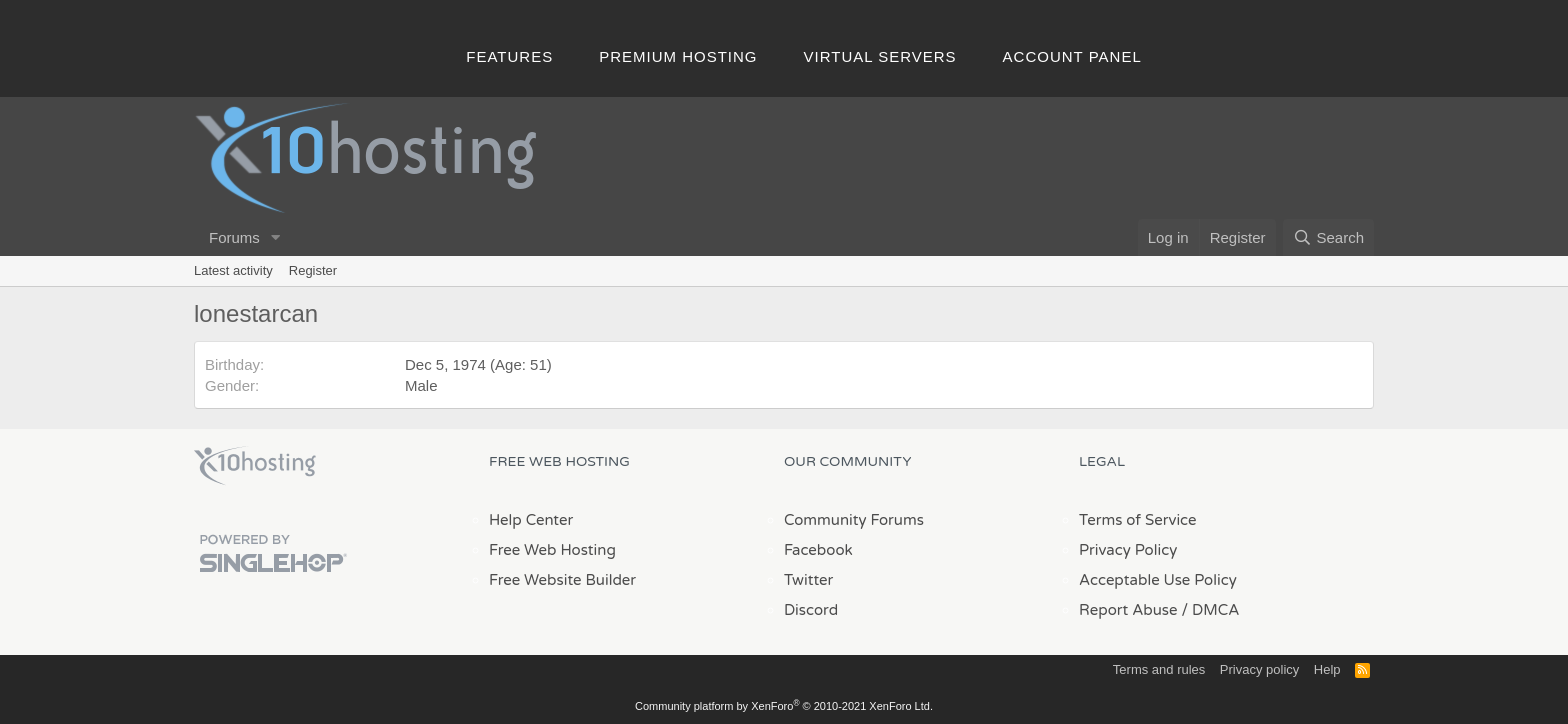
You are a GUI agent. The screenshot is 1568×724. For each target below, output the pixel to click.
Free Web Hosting (552, 550)
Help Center (531, 520)
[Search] (1328, 237)
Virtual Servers (880, 56)
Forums (234, 237)
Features (509, 56)
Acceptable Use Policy (1158, 580)
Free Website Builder (562, 580)
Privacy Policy (1128, 550)
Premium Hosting (678, 56)
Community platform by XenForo (784, 706)
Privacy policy (1259, 669)
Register (313, 270)
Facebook (818, 550)
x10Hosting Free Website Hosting (255, 466)
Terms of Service (1138, 520)
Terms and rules (1159, 669)
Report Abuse (1128, 610)
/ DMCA (1210, 610)
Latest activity (233, 270)
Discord (811, 610)
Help (1327, 669)
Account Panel (1072, 56)
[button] (276, 237)
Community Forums (854, 520)
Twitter (808, 580)
